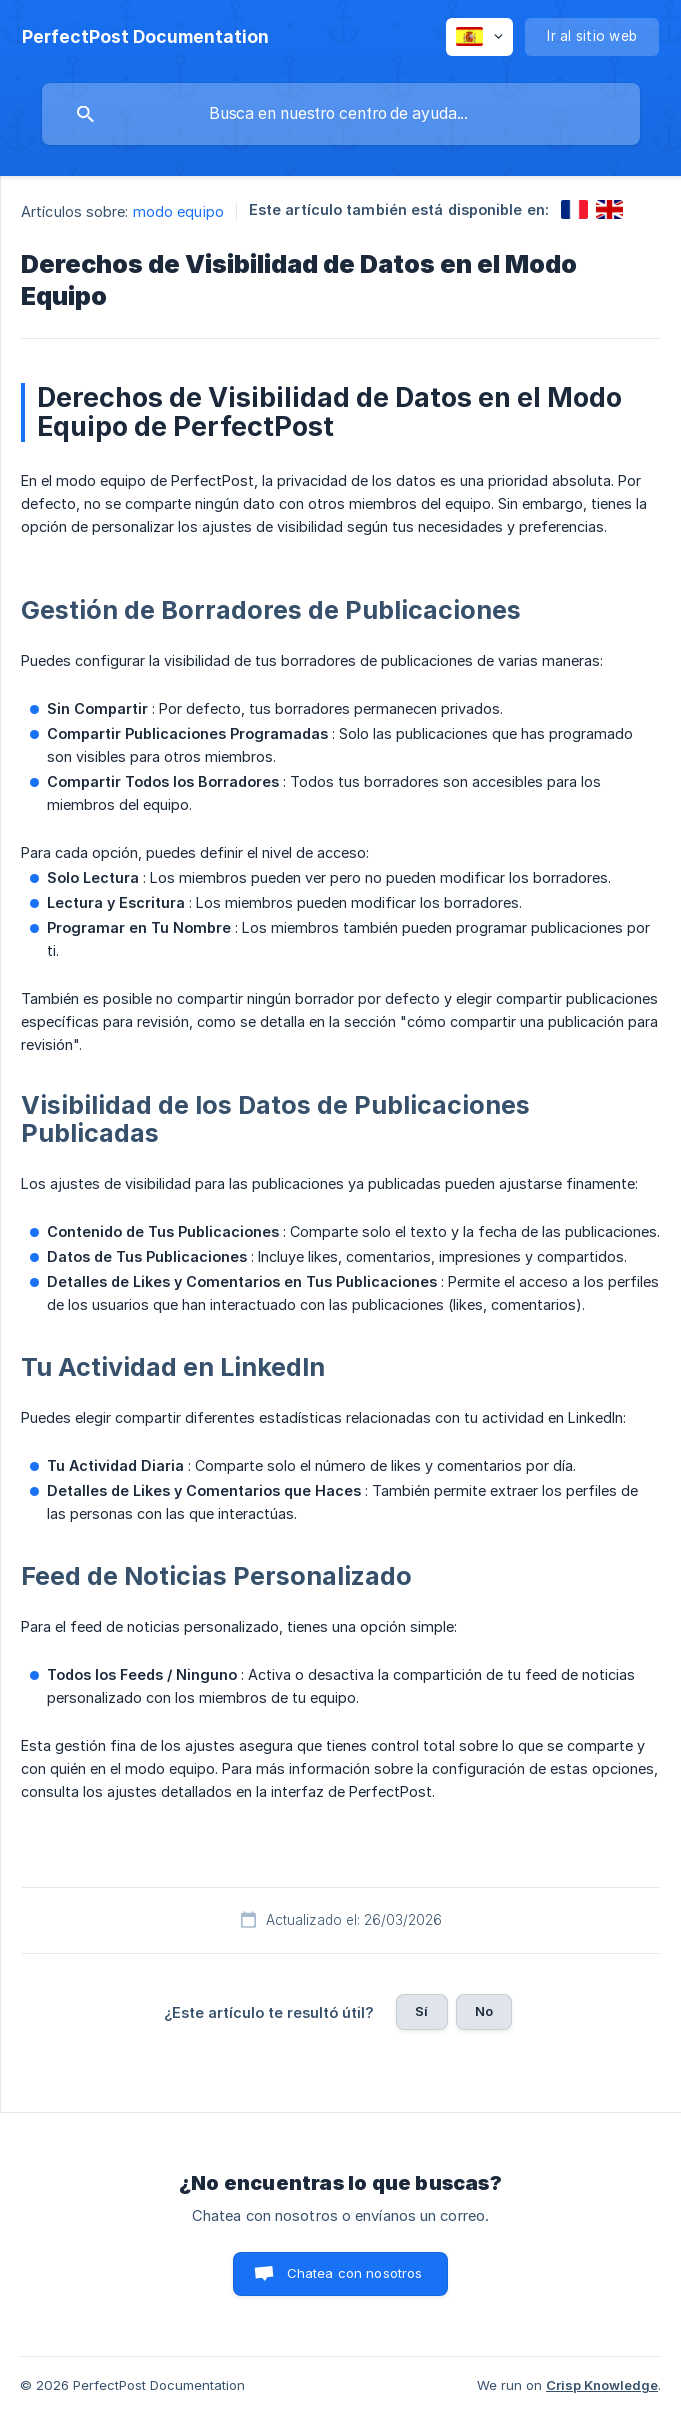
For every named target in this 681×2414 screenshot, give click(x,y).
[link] (574, 209)
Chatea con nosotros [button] (355, 2273)
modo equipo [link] (178, 211)
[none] (145, 37)
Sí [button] (421, 2011)
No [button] (484, 2011)
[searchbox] (341, 114)
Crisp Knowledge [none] (602, 2385)
